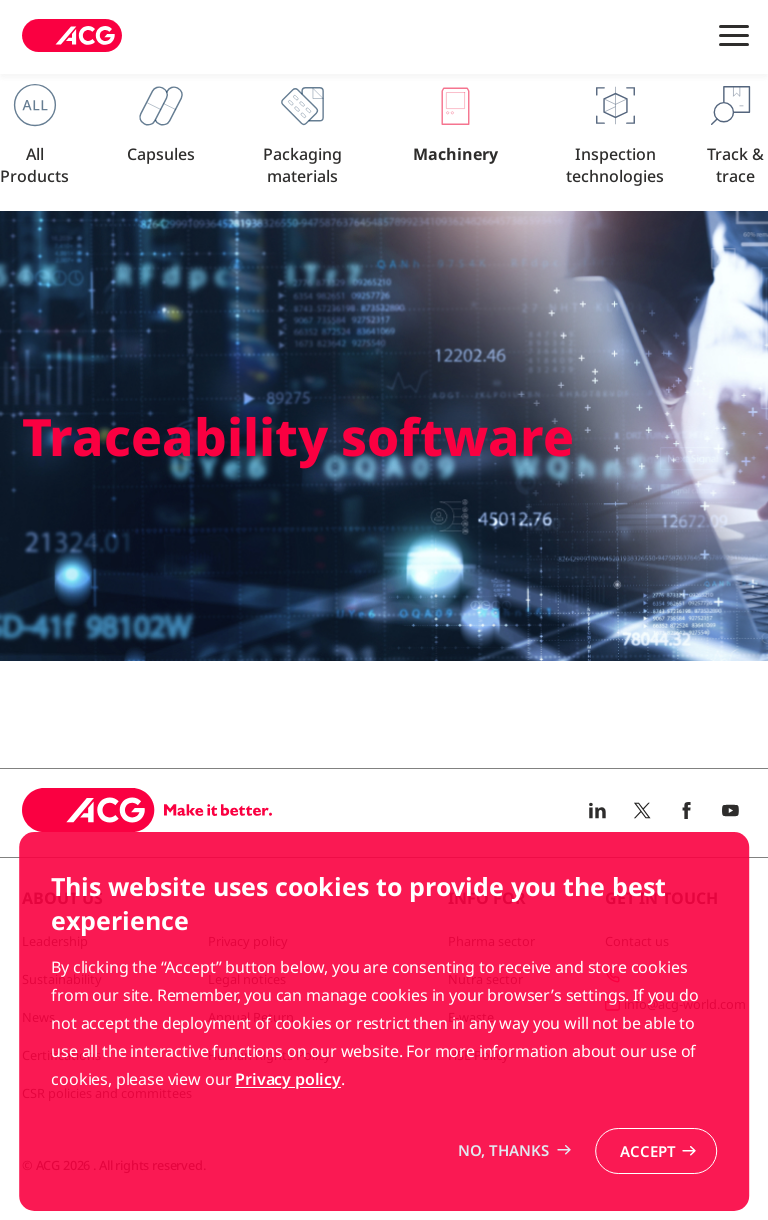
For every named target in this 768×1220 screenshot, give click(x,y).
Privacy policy (288, 1136)
